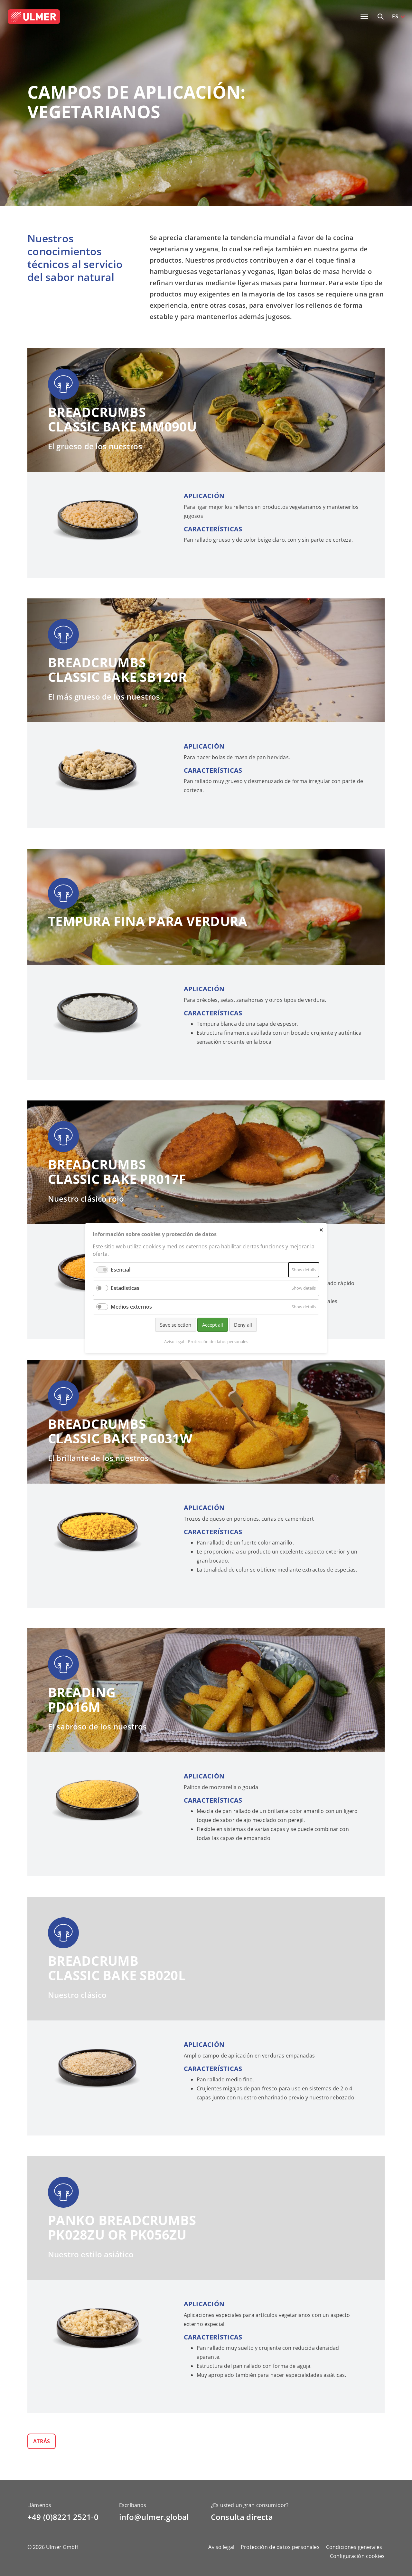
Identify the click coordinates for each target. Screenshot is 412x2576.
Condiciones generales (354, 2547)
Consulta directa (242, 2517)
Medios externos (131, 1306)
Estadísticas (125, 1288)
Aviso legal (221, 2547)
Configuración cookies (357, 2556)
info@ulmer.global (154, 2517)
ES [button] (395, 16)
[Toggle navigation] (364, 16)
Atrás (41, 2441)
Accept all (212, 1324)
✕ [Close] (321, 1229)
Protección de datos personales (280, 2547)
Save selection (175, 1324)
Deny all (243, 1324)
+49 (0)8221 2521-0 (62, 2517)
